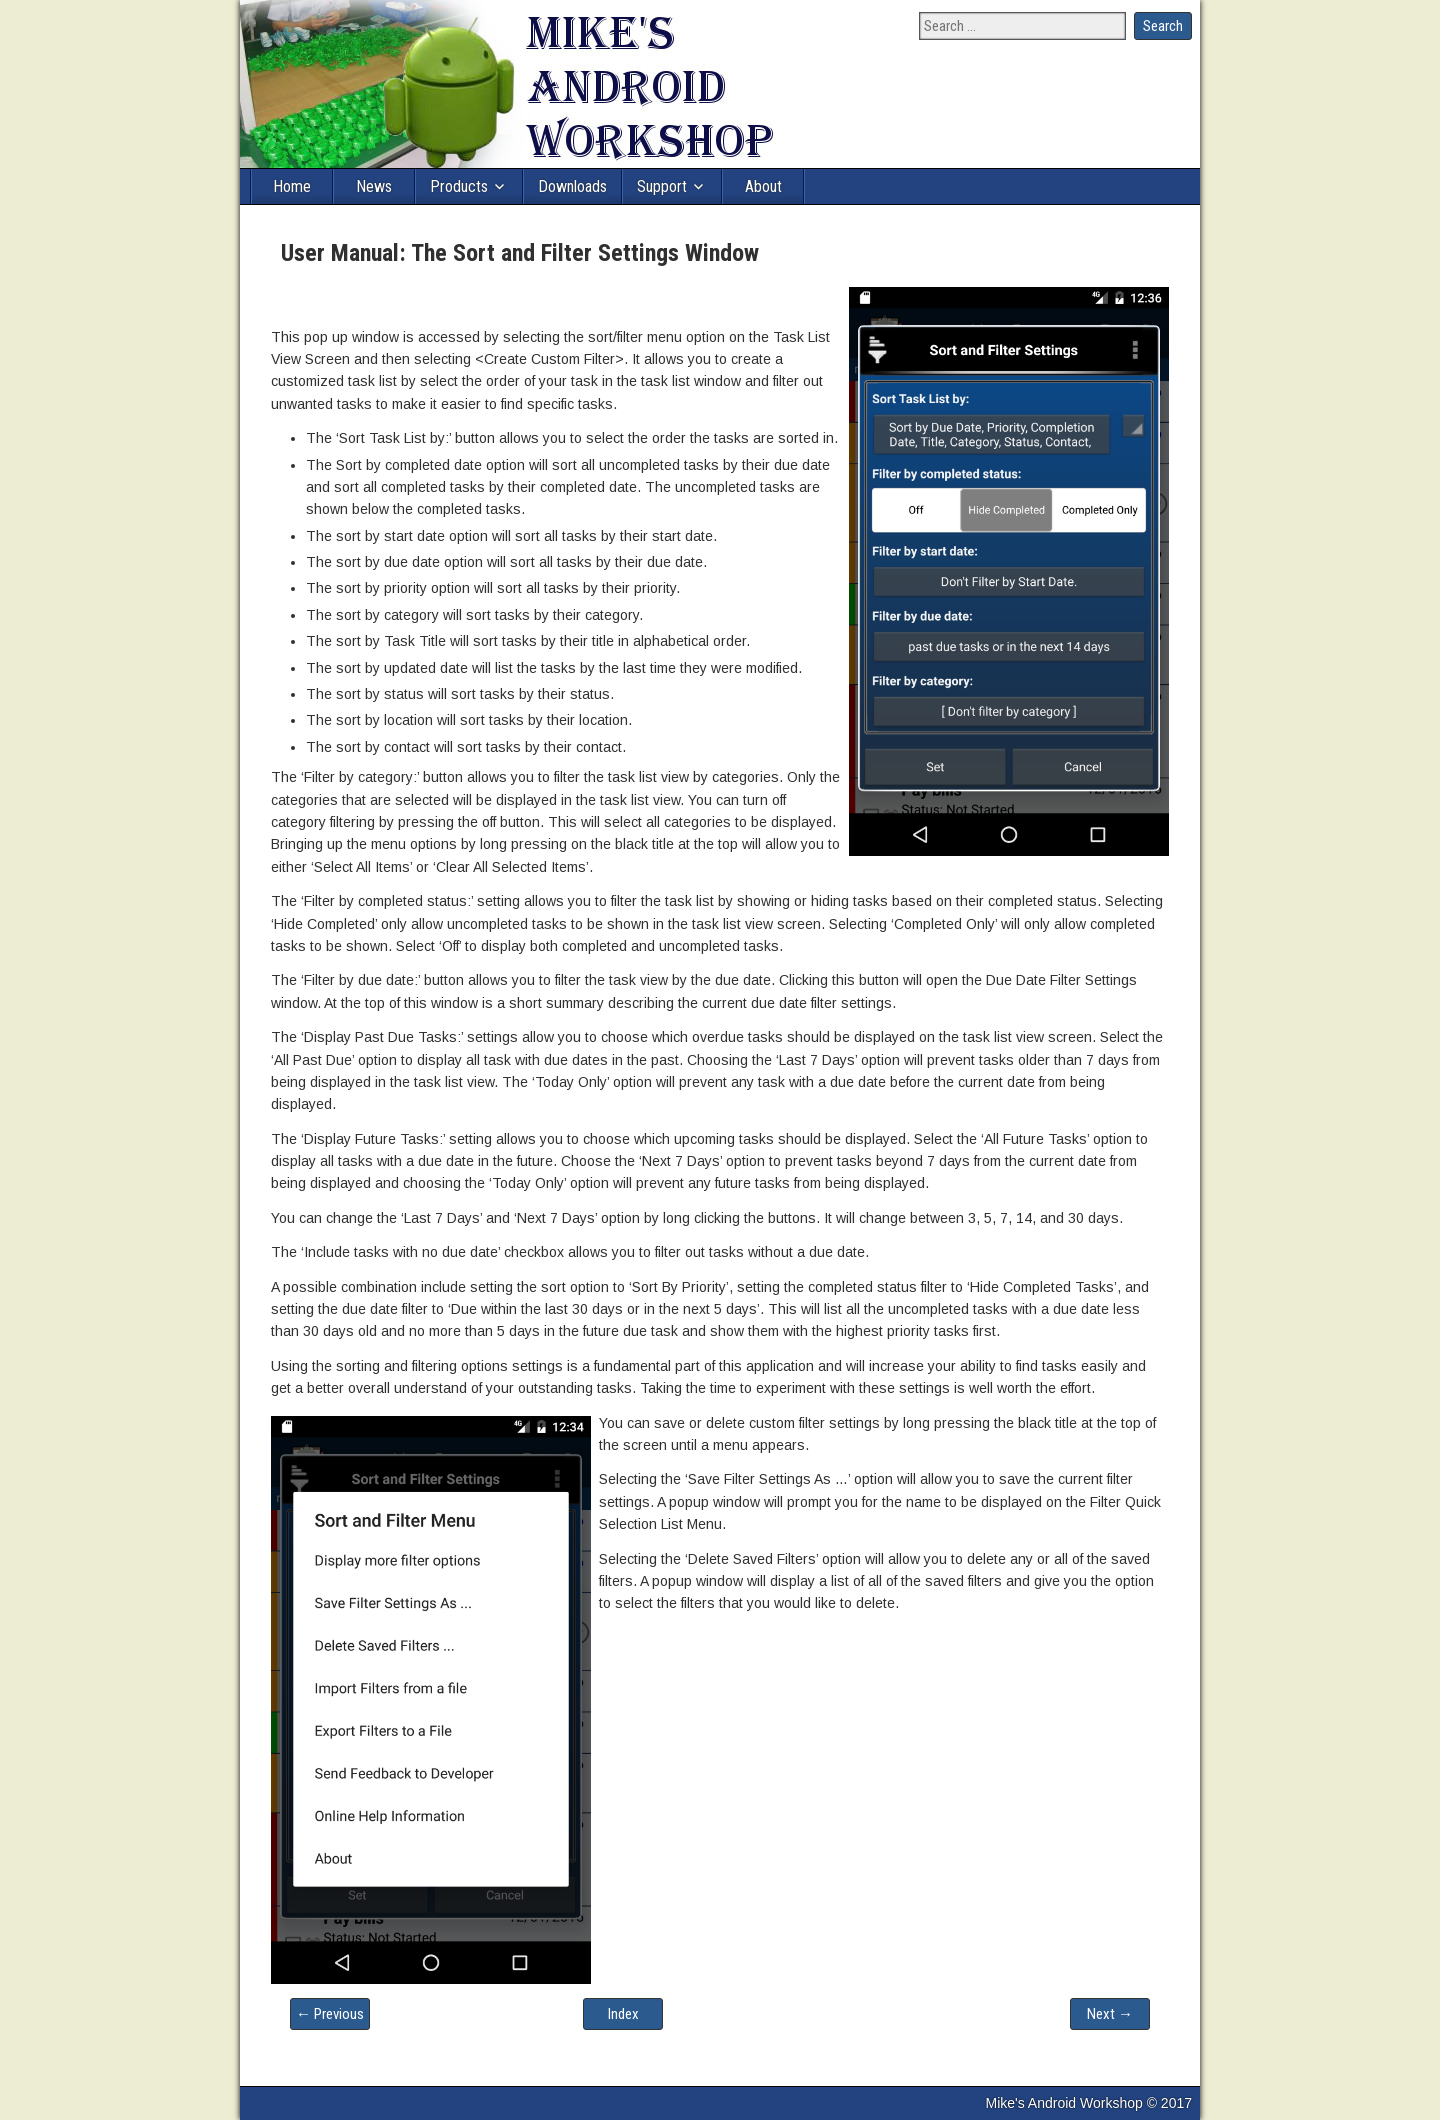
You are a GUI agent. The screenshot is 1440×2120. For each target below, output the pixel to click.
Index (623, 2014)
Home (292, 186)
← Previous (330, 2014)
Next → (1110, 2014)
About (763, 186)
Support (662, 186)
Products (459, 186)
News (374, 186)
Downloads (572, 186)
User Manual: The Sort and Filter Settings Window (520, 253)
